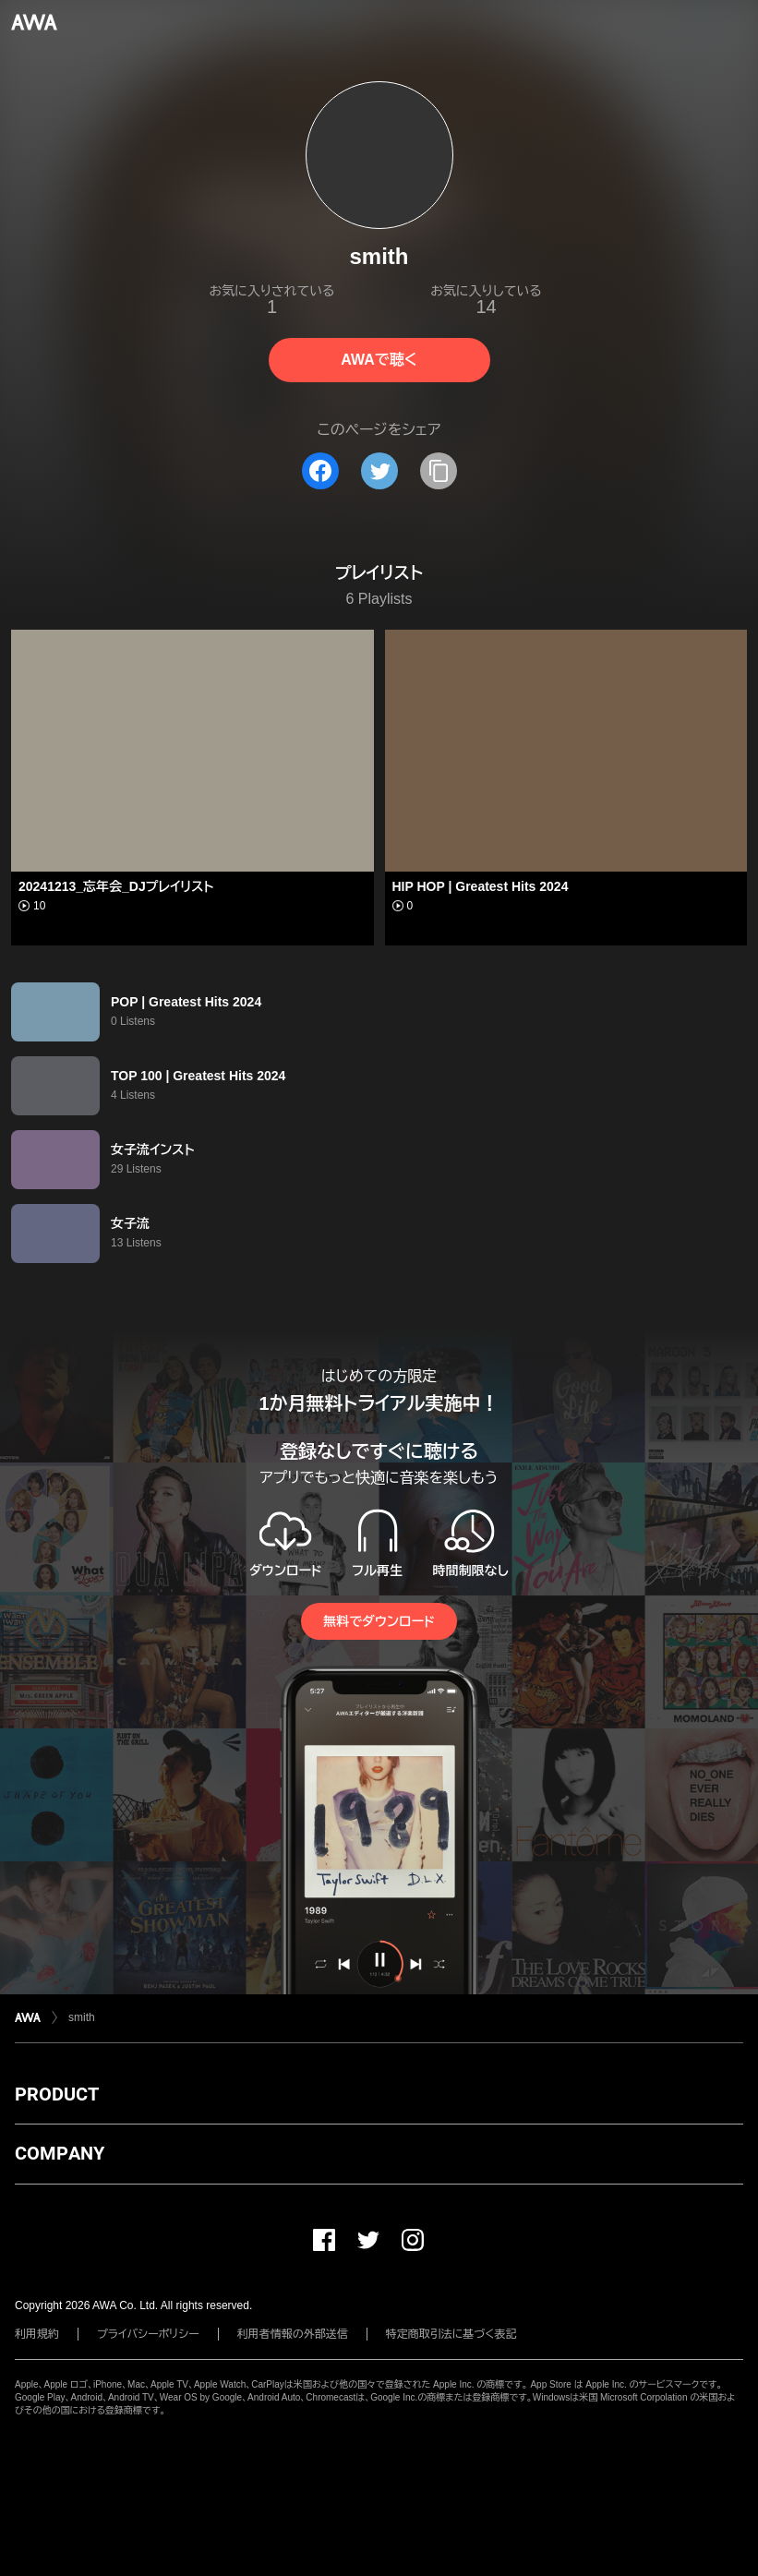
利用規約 (37, 2334)
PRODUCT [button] (57, 2094)
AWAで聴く (378, 359)
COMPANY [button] (59, 2153)
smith (81, 2017)
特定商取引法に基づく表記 (451, 2334)
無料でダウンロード (378, 1621)
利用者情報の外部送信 (292, 2334)
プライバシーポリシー (148, 2334)
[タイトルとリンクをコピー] (438, 470)
